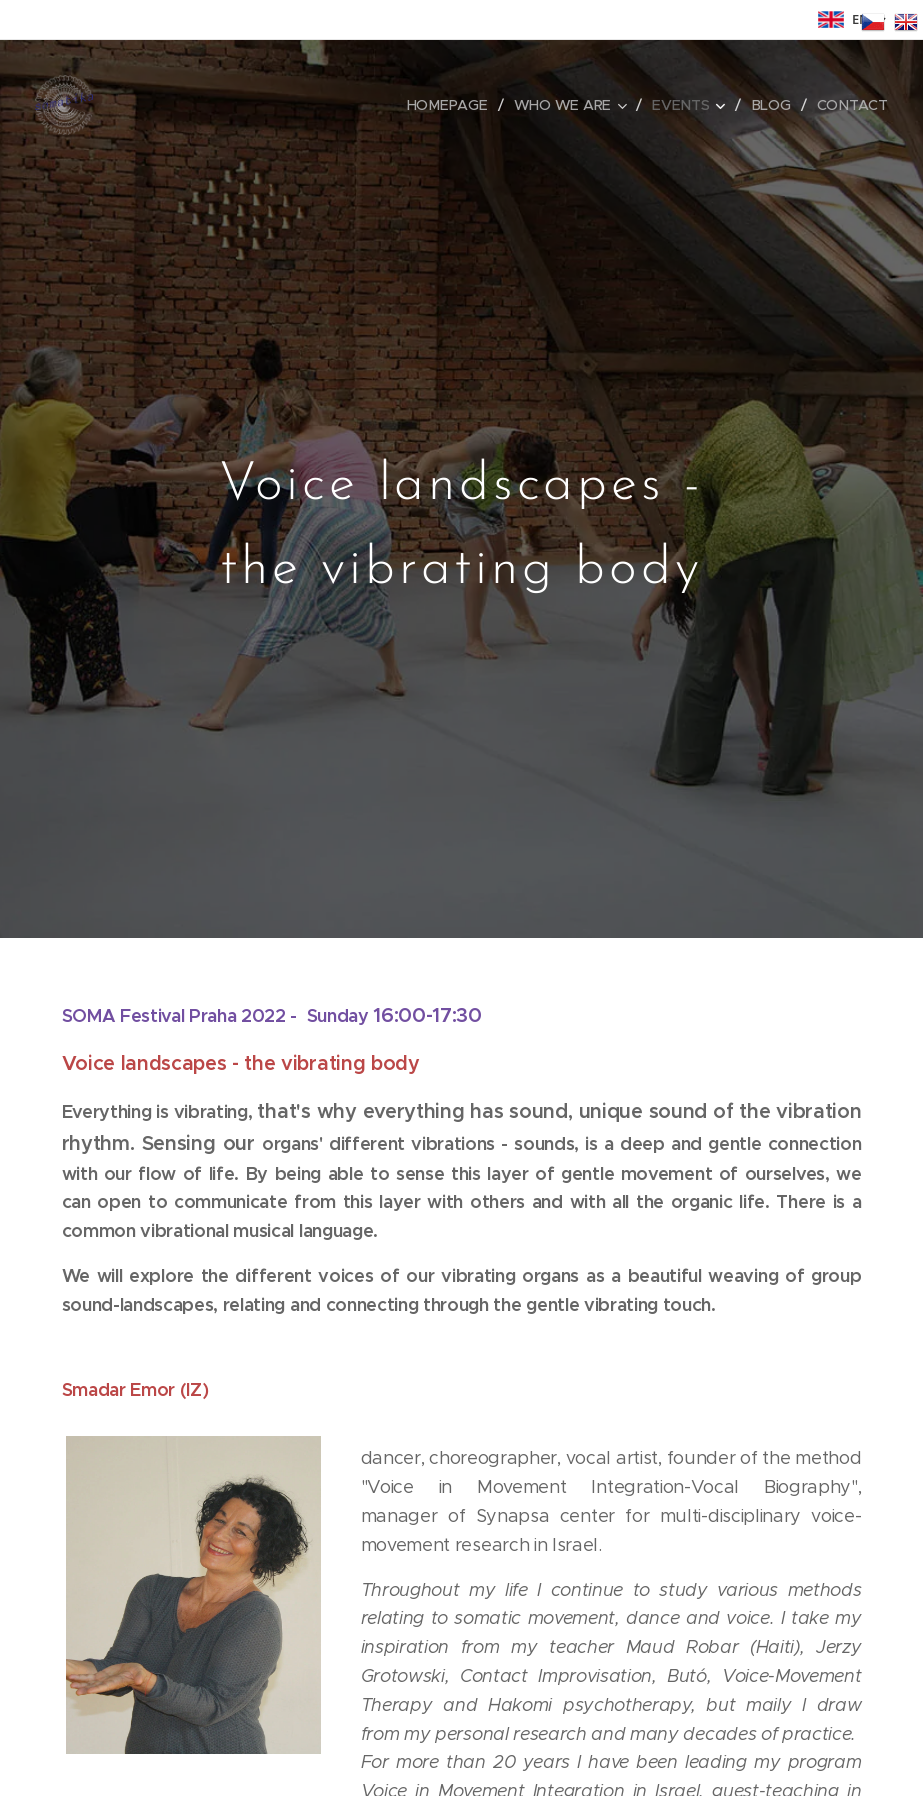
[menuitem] (457, 105)
